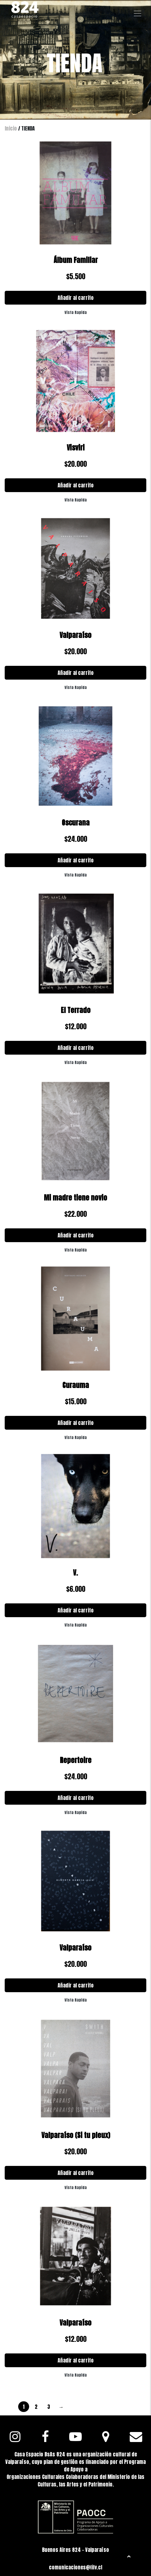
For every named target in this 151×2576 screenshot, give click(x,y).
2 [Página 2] (36, 2406)
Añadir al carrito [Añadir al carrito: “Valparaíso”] (76, 672)
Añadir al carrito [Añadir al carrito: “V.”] (76, 1610)
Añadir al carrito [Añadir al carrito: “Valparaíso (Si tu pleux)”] (76, 2173)
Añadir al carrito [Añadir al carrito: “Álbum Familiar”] (76, 297)
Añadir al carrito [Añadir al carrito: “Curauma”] (76, 1423)
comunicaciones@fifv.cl (75, 2567)
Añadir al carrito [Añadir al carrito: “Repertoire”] (76, 1798)
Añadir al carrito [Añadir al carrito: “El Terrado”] (76, 1047)
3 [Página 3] (48, 2406)
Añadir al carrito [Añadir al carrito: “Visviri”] (76, 485)
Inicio (11, 128)
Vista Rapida (76, 312)
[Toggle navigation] (137, 13)
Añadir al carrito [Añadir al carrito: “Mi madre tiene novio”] (76, 1235)
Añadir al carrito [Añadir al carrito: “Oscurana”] (76, 860)
